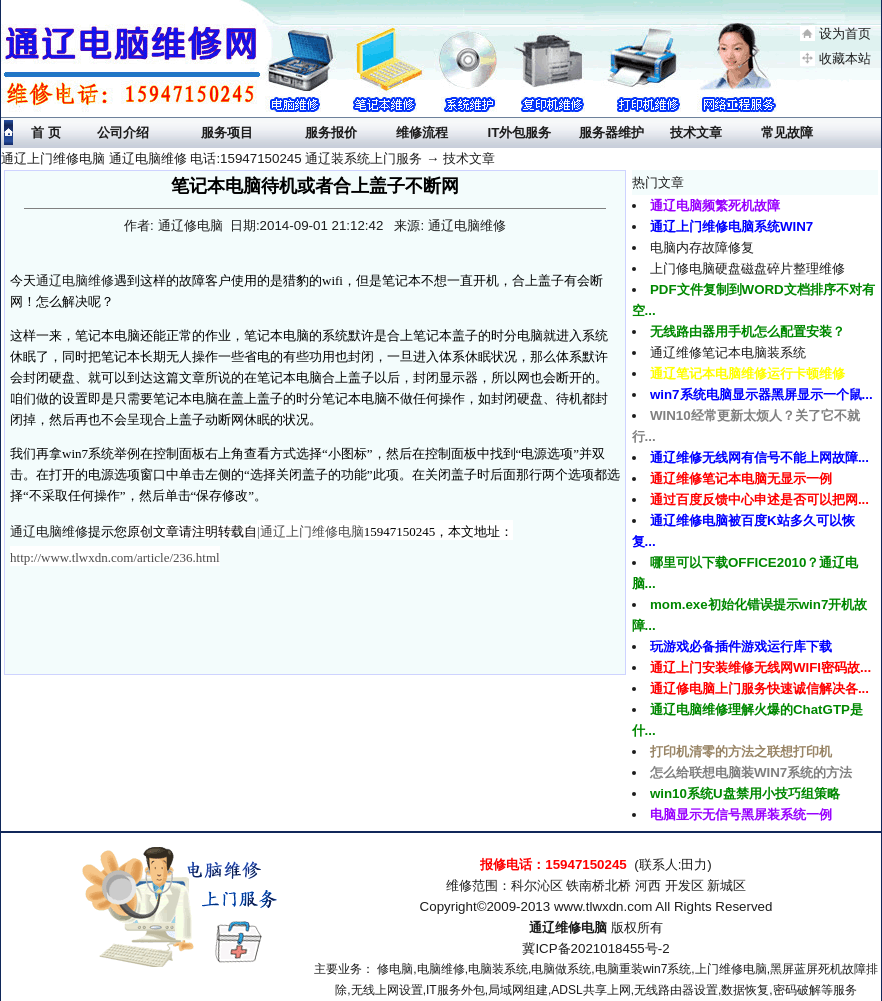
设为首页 (845, 33)
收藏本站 (845, 58)
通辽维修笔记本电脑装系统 (728, 352)
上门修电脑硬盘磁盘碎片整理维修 (747, 268)
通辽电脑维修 (75, 280)
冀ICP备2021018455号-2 (595, 948)
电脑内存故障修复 (702, 247)
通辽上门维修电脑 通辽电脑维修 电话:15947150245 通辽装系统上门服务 (211, 158)
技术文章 (469, 158)
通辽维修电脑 (568, 927)
